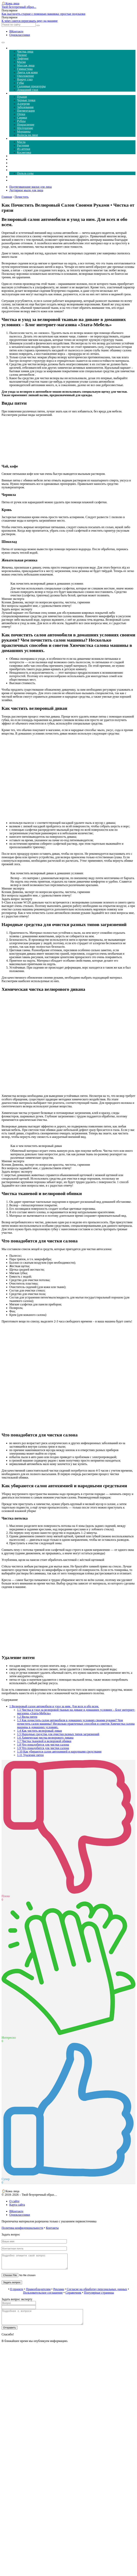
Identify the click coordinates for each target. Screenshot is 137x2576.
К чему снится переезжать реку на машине (30, 20)
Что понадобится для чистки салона (43, 1744)
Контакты (52, 2228)
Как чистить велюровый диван (39, 1730)
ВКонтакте (16, 31)
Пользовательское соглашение (43, 2295)
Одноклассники (19, 35)
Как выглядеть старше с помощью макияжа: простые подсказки (43, 13)
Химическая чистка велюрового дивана (45, 1737)
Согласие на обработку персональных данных (97, 2292)
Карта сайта (17, 2204)
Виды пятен (27, 1716)
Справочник (73, 2295)
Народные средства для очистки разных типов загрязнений (58, 1734)
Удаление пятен (30, 1755)
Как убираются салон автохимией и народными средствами (59, 1751)
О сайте (14, 2201)
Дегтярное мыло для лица (26, 190)
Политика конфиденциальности (22, 2228)
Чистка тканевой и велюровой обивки (44, 1741)
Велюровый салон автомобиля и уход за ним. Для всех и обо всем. (54, 1706)
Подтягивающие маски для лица (30, 186)
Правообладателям (38, 2292)
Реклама (58, 2292)
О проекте (16, 2292)
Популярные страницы (99, 2295)
